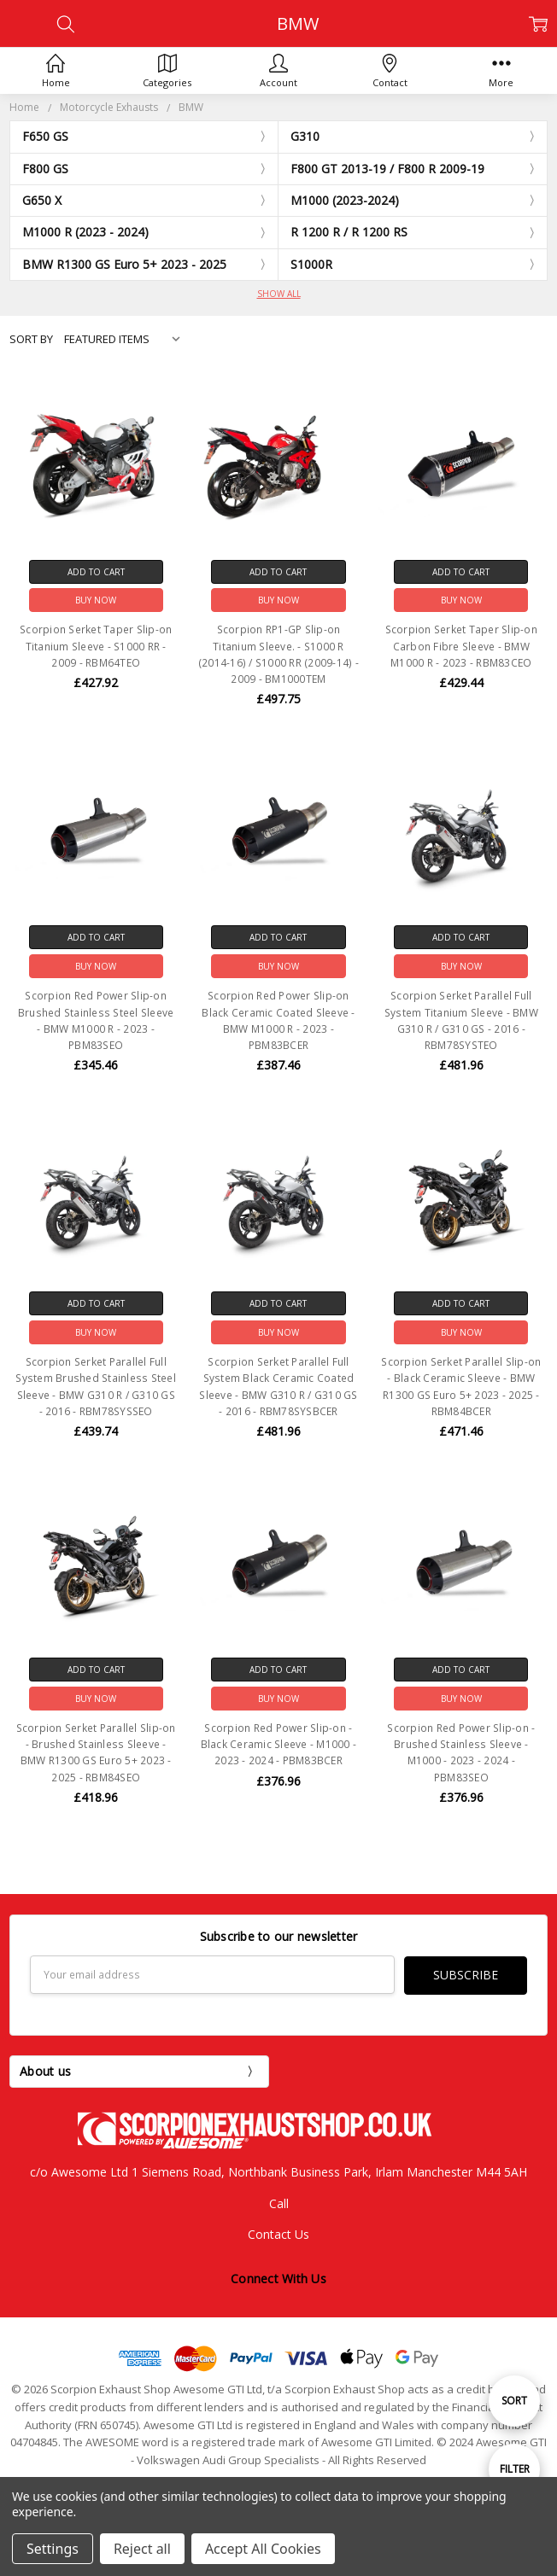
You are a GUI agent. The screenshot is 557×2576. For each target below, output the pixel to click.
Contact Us (278, 2233)
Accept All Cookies (263, 2548)
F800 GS (45, 168)
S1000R (311, 264)
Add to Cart (96, 572)
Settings (52, 2548)
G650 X (42, 200)
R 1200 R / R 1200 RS (348, 232)
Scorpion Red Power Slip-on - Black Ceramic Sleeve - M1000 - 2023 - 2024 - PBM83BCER (279, 1744)
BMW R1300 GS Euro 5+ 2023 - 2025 (124, 264)
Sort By (31, 339)
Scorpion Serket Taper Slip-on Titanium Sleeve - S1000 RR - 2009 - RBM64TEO (96, 645)
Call (279, 2202)
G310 (305, 136)
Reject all (142, 2548)
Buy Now (95, 600)
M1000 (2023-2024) (344, 200)
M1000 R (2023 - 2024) (85, 232)
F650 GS (45, 136)
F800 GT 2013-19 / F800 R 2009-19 (387, 168)
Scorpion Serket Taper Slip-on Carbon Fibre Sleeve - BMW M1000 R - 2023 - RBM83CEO (461, 645)
